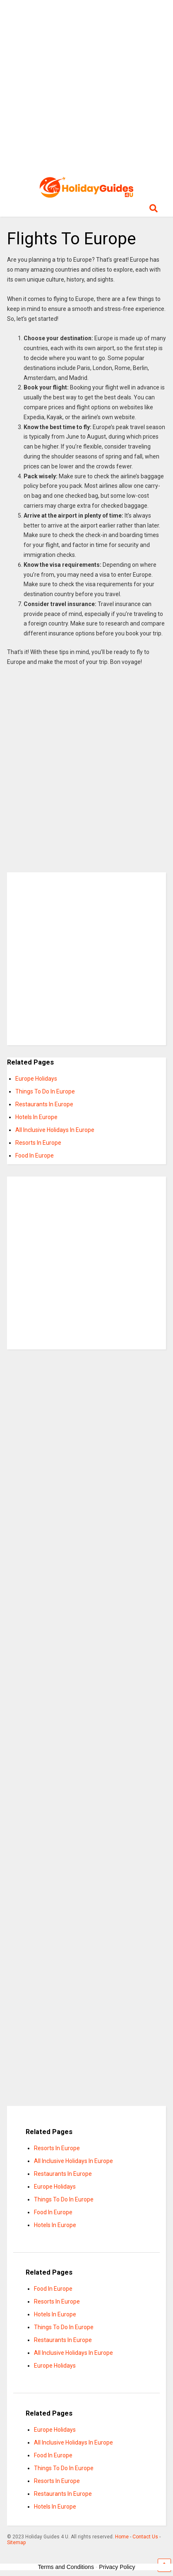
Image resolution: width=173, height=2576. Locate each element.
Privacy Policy (117, 2567)
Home (122, 2537)
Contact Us (145, 2537)
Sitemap (16, 2542)
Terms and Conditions (66, 2567)
